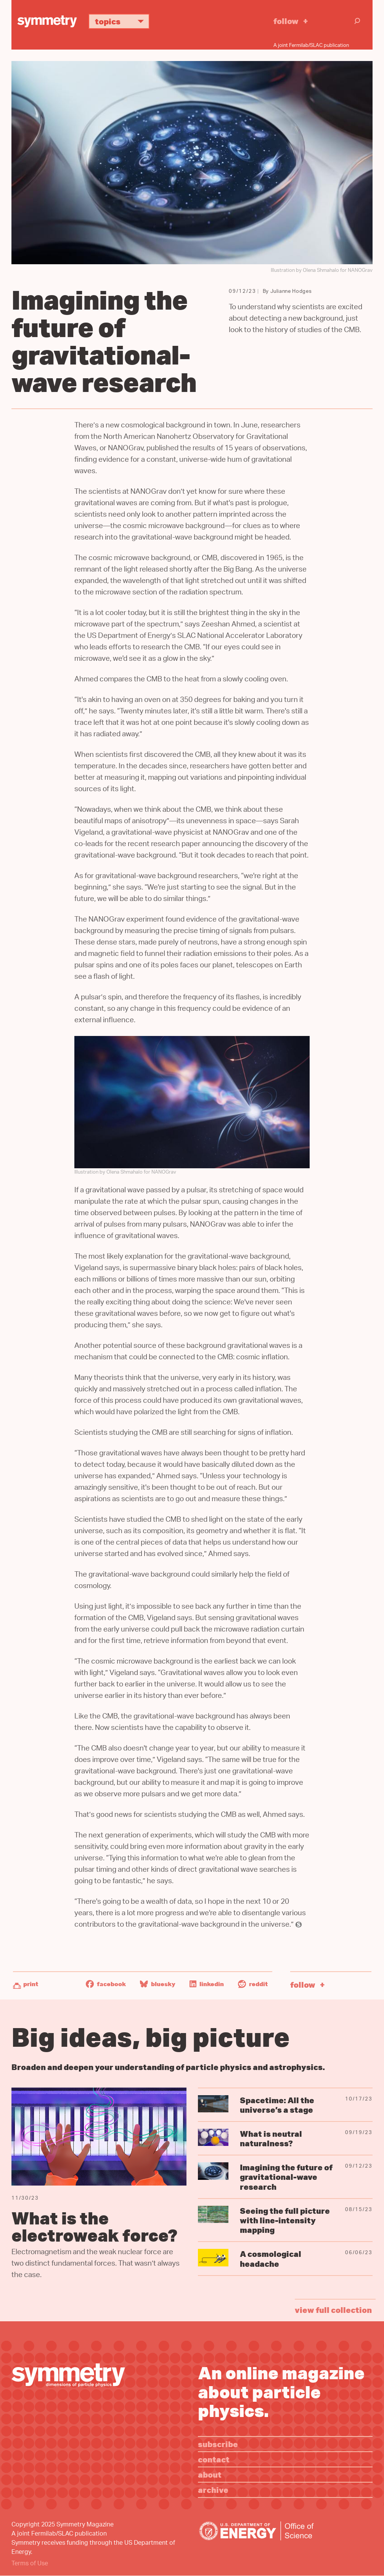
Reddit (253, 1984)
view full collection (333, 2310)
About (210, 2474)
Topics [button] (122, 21)
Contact (214, 2459)
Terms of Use (29, 2564)
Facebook (106, 1984)
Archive (213, 2489)
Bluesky (157, 1984)
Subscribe (218, 2444)
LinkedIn (207, 1984)
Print (30, 1984)
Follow (286, 21)
